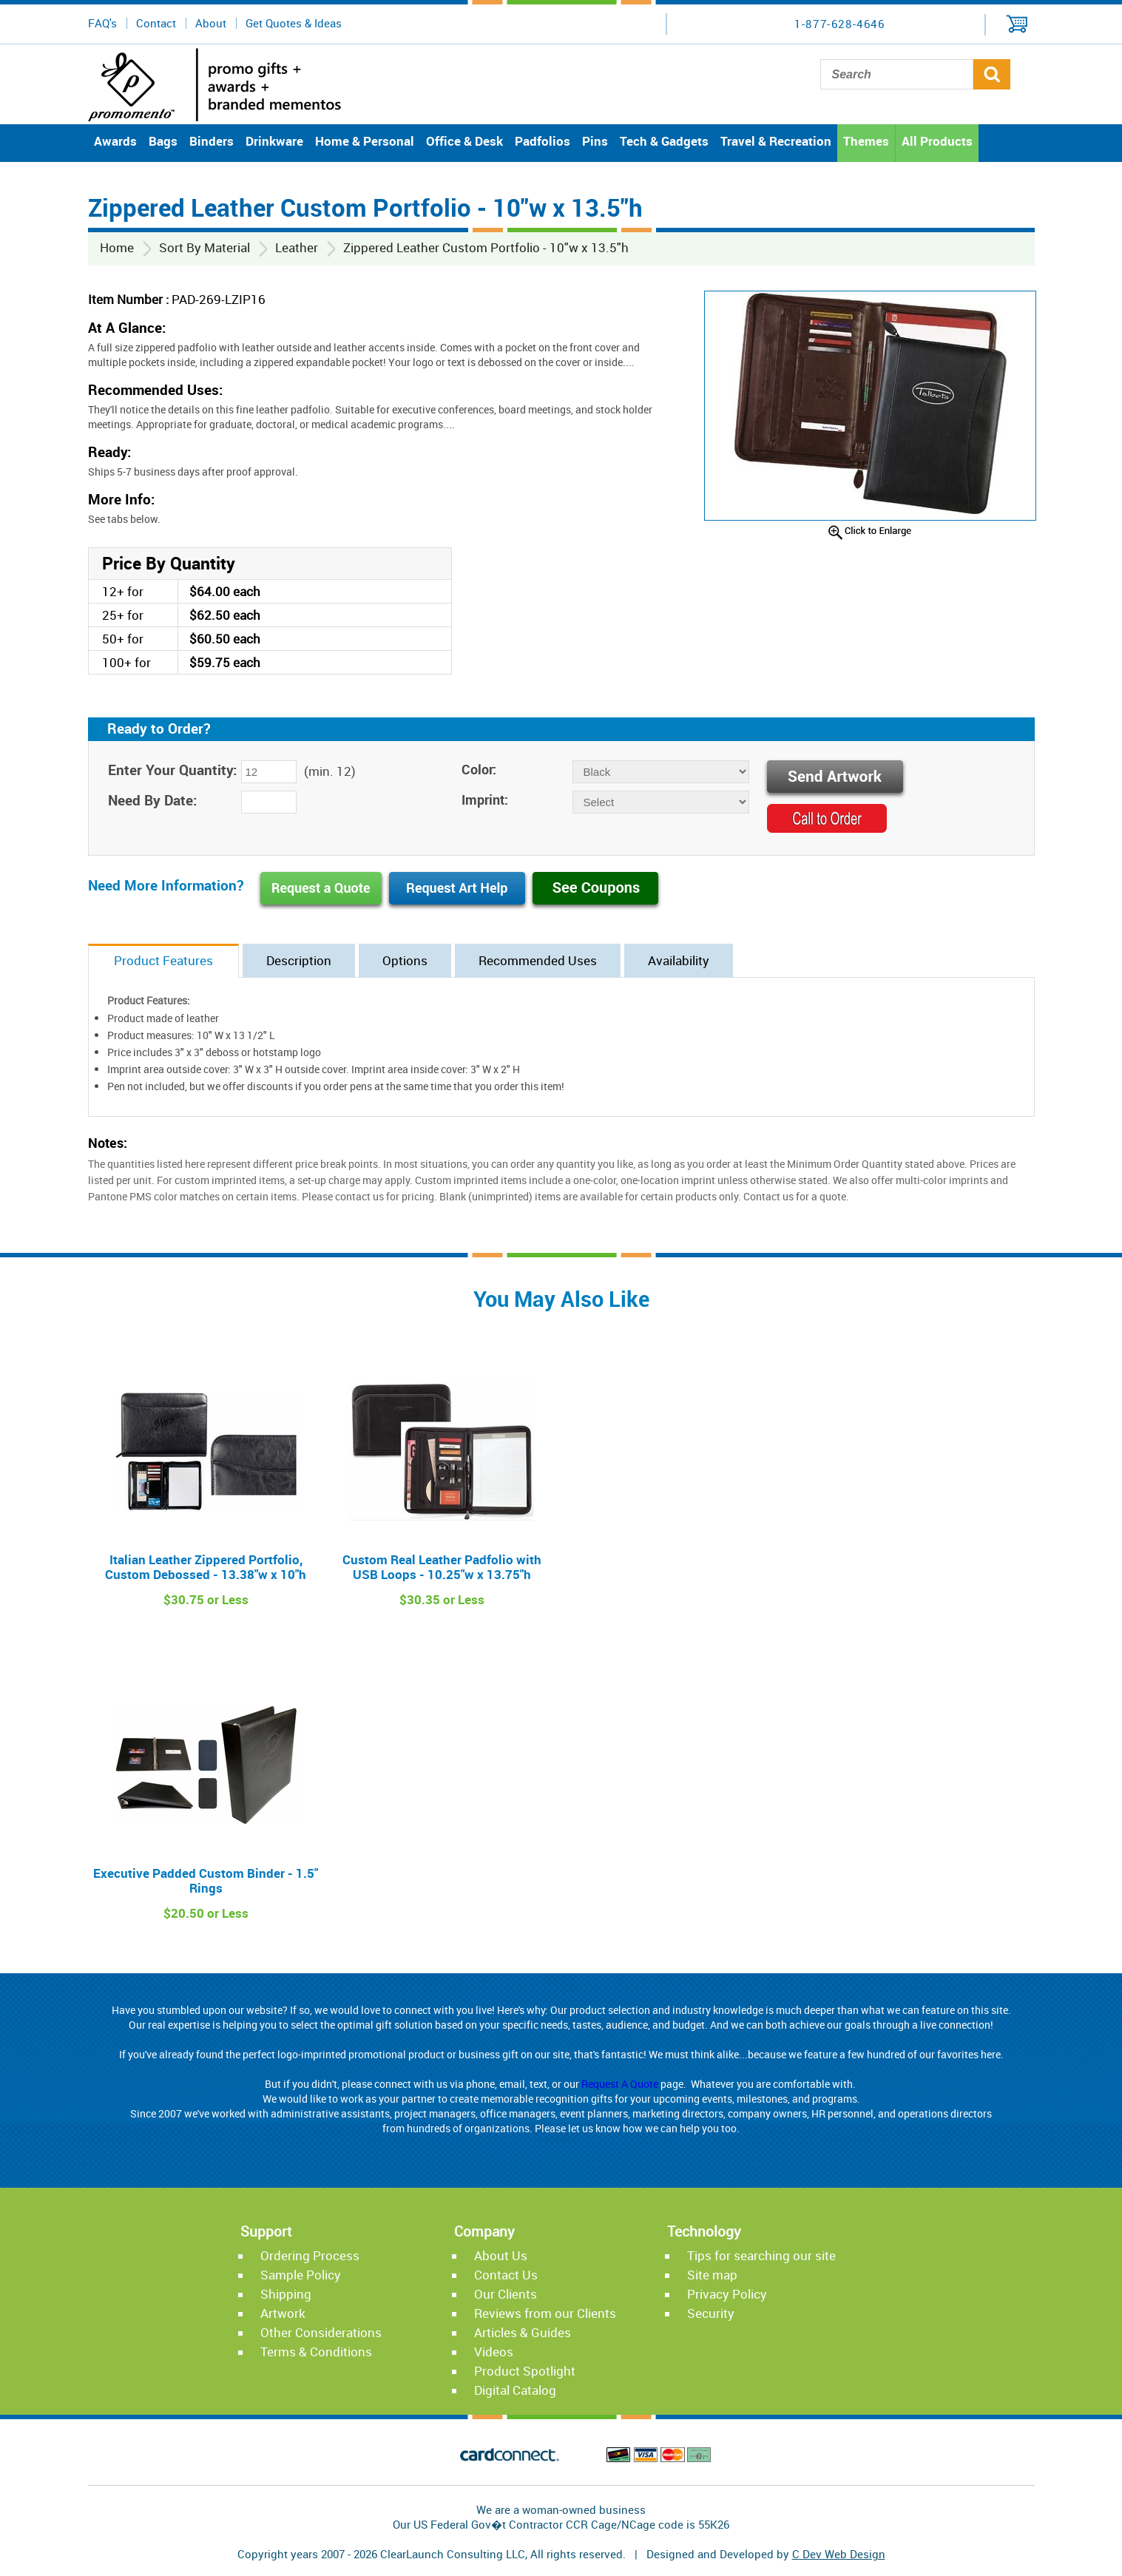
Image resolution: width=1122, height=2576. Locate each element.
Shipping (285, 2293)
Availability (678, 960)
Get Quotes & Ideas (294, 23)
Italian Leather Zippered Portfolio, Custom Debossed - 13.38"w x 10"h (205, 1567)
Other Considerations (321, 2332)
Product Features (163, 960)
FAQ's (102, 23)
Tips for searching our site (761, 2255)
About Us (500, 2255)
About (210, 23)
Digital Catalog (515, 2389)
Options (404, 960)
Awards (115, 140)
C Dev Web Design (838, 2553)
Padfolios (542, 140)
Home (117, 247)
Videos (493, 2351)
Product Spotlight (524, 2370)
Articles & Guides (522, 2332)
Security (710, 2313)
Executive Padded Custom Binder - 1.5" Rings (205, 1880)
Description (298, 960)
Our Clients (505, 2293)
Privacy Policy (727, 2293)
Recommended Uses (538, 960)
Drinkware (274, 140)
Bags (163, 140)
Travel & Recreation (775, 140)
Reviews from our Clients (545, 2313)
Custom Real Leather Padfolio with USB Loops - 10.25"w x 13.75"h (441, 1567)
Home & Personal (364, 140)
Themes (866, 140)
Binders (211, 140)
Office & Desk (464, 140)
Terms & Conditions (316, 2351)
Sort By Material (204, 247)
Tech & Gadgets (664, 140)
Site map (712, 2274)
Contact (156, 23)
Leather (296, 247)
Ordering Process (309, 2255)
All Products (937, 140)
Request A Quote (619, 2084)
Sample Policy (300, 2274)
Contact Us (506, 2274)
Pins (595, 140)
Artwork (282, 2313)
